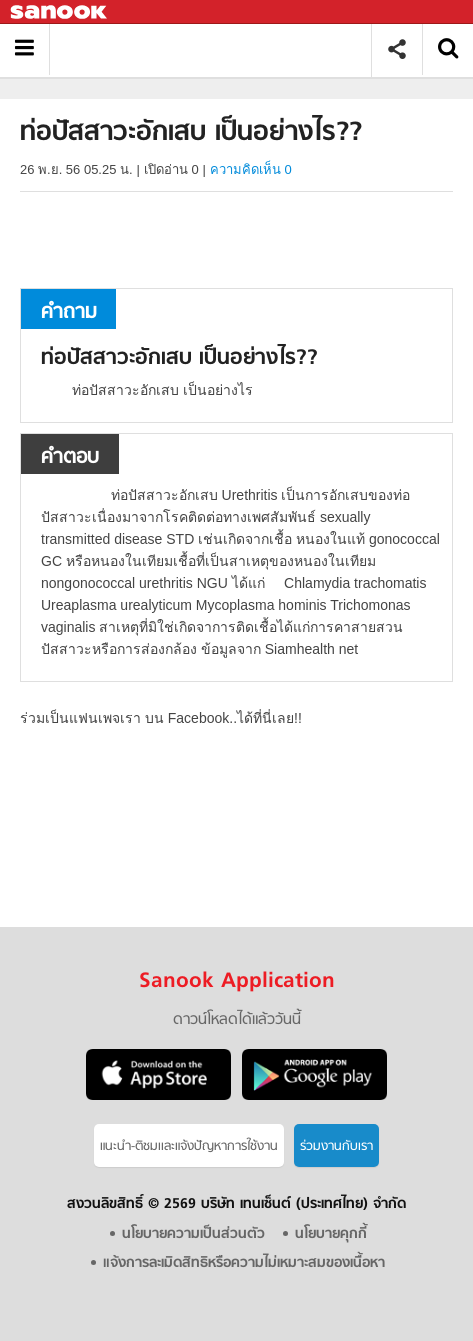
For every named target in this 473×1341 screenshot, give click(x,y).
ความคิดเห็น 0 (251, 169)
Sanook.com (60, 12)
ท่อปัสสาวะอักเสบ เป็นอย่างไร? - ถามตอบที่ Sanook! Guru (217, 49)
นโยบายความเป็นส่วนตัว (193, 1234)
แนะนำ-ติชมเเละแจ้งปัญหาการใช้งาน (189, 1146)
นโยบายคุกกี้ (331, 1234)
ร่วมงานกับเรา (336, 1146)
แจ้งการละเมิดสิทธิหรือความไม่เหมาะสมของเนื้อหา (244, 1263)
